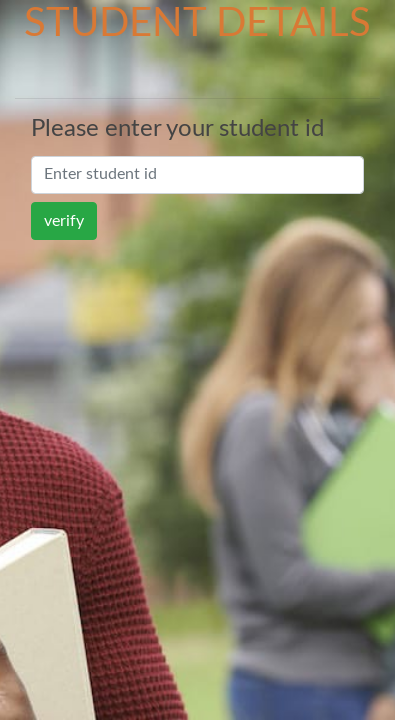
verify (64, 221)
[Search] (197, 175)
